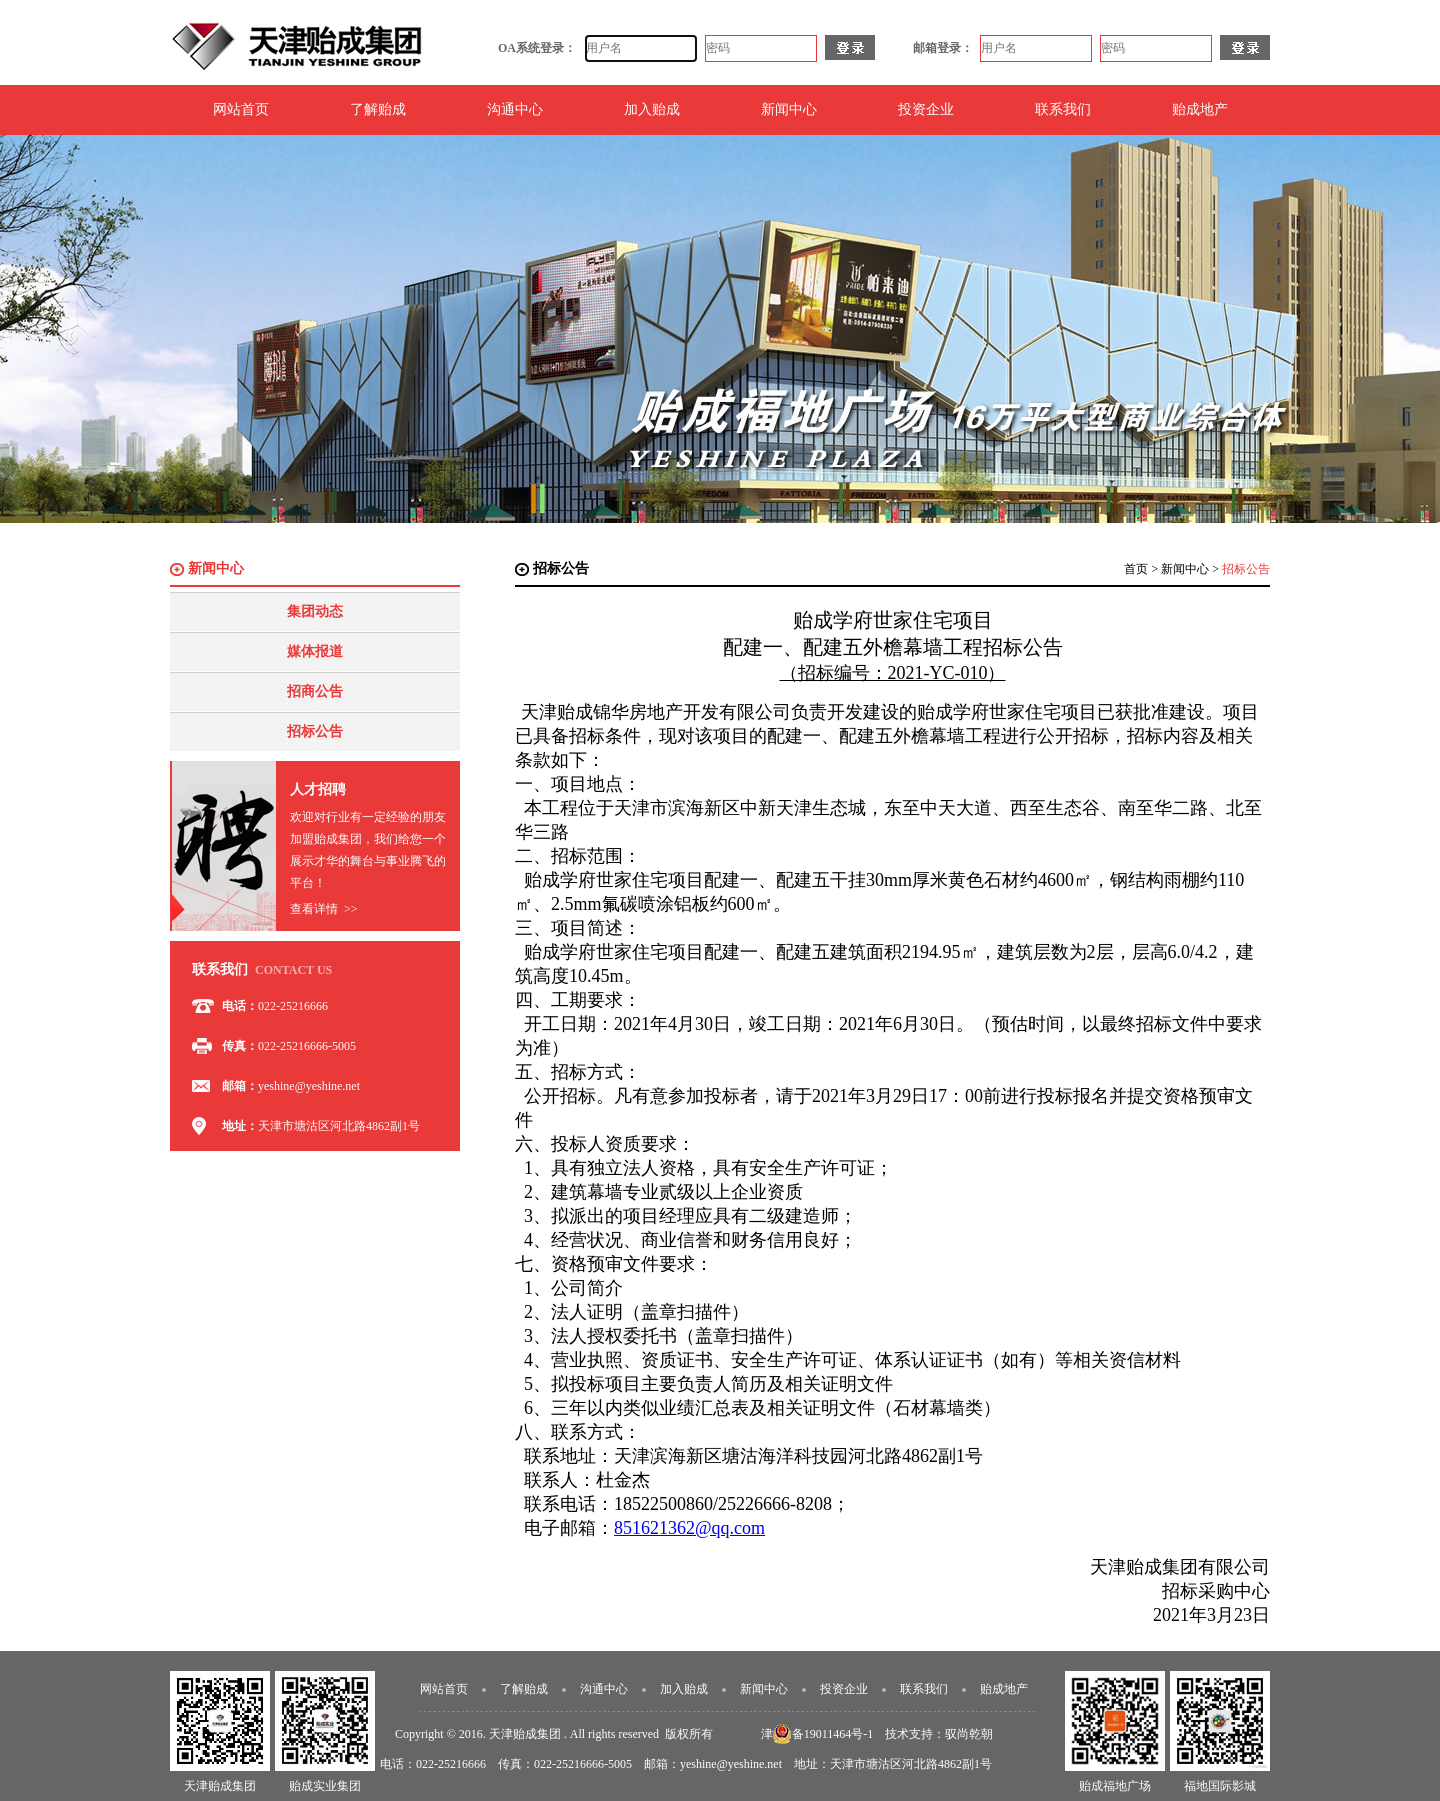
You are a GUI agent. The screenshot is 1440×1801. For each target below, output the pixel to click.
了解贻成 (378, 109)
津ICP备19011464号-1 (817, 1734)
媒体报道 (315, 651)
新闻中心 (789, 109)
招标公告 (315, 731)
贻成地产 (1200, 109)
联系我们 (1063, 109)
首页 (1136, 569)
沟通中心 (515, 109)
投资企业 (926, 109)
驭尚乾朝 (969, 1734)
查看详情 (324, 909)
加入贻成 (652, 109)
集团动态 (315, 611)
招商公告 (315, 691)
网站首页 (241, 109)
